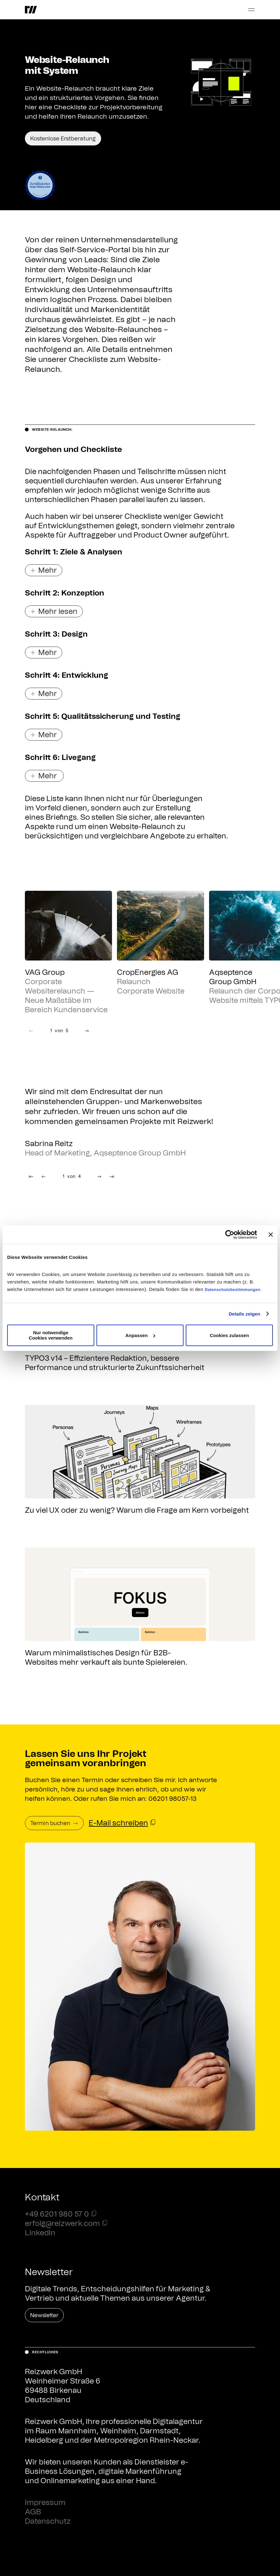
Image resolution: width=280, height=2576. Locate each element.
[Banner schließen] (270, 1234)
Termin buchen (54, 1823)
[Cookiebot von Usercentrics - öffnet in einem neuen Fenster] (230, 1234)
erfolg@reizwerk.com (62, 2223)
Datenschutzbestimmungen (232, 1289)
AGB (33, 2512)
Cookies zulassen (229, 1335)
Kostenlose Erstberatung (63, 139)
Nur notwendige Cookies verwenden (50, 1335)
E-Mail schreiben (118, 1823)
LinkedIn (40, 2233)
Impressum (45, 2503)
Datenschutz (48, 2521)
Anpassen (140, 1335)
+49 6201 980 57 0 (57, 2214)
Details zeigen (244, 1313)
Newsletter (44, 2315)
